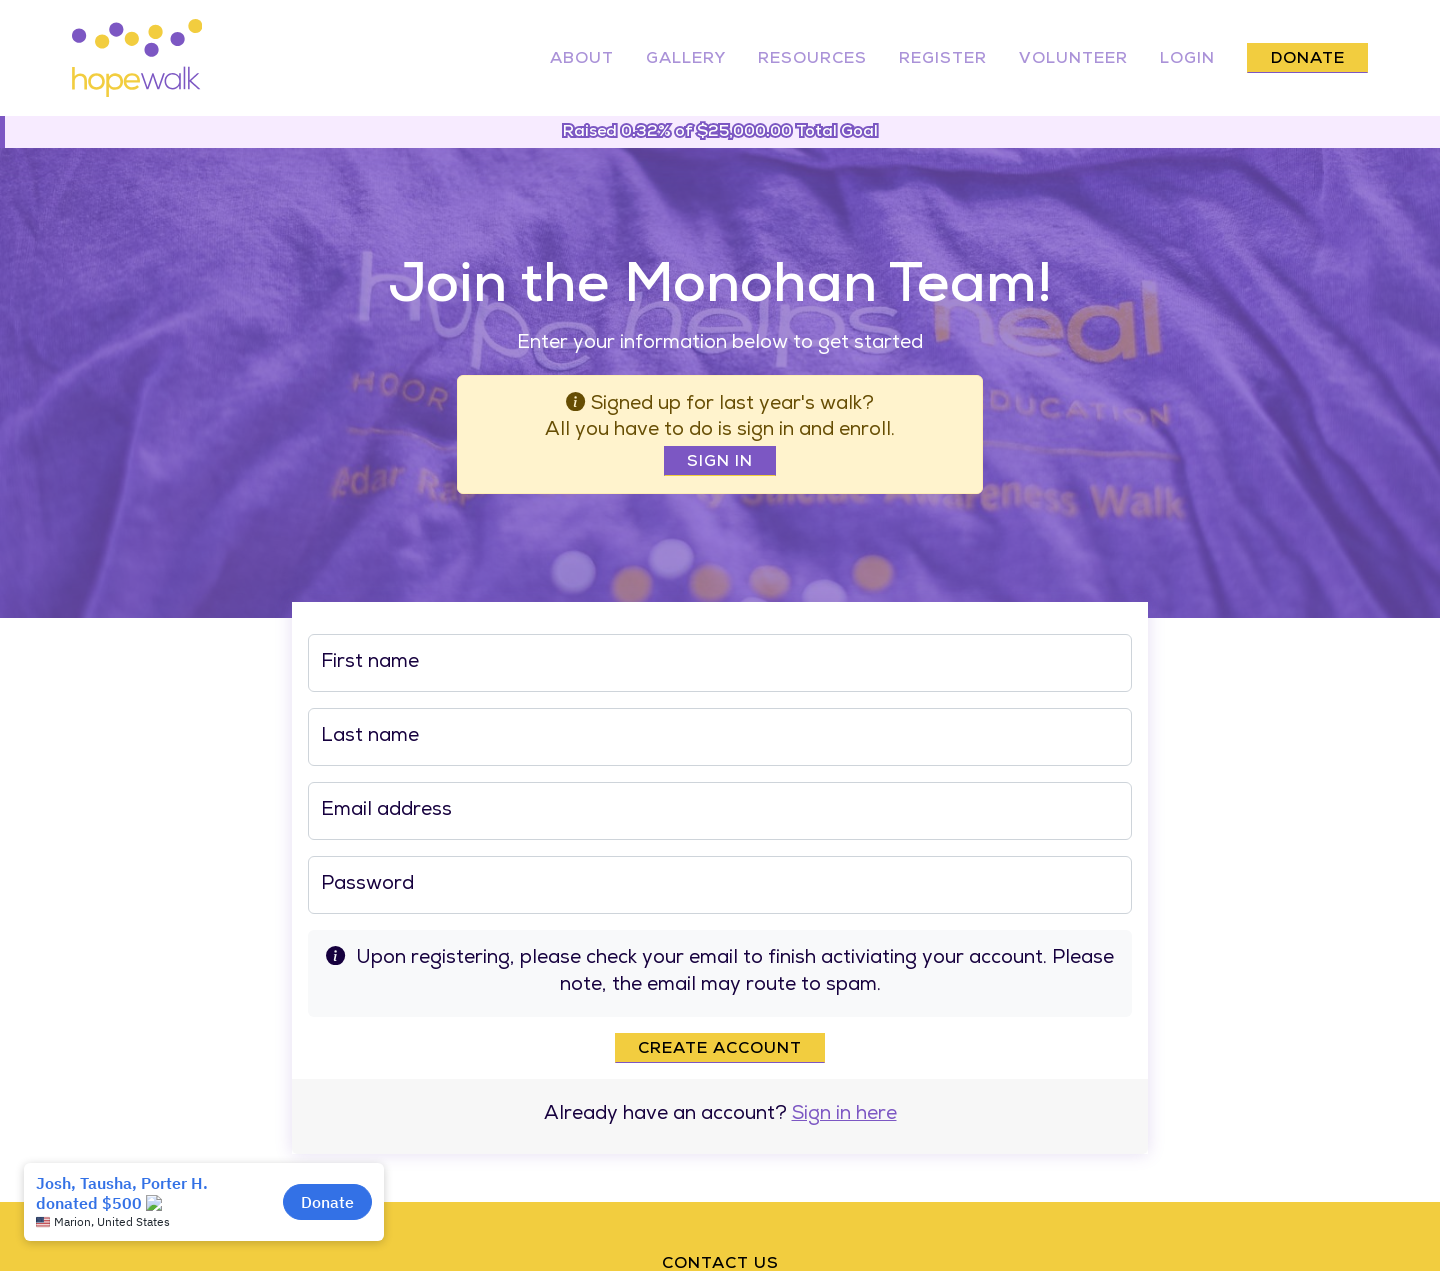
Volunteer (1073, 60)
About (582, 60)
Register (943, 60)
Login (1187, 60)
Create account (720, 1050)
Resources (812, 60)
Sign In (720, 463)
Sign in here (844, 1115)
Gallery (686, 60)
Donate (1308, 60)
